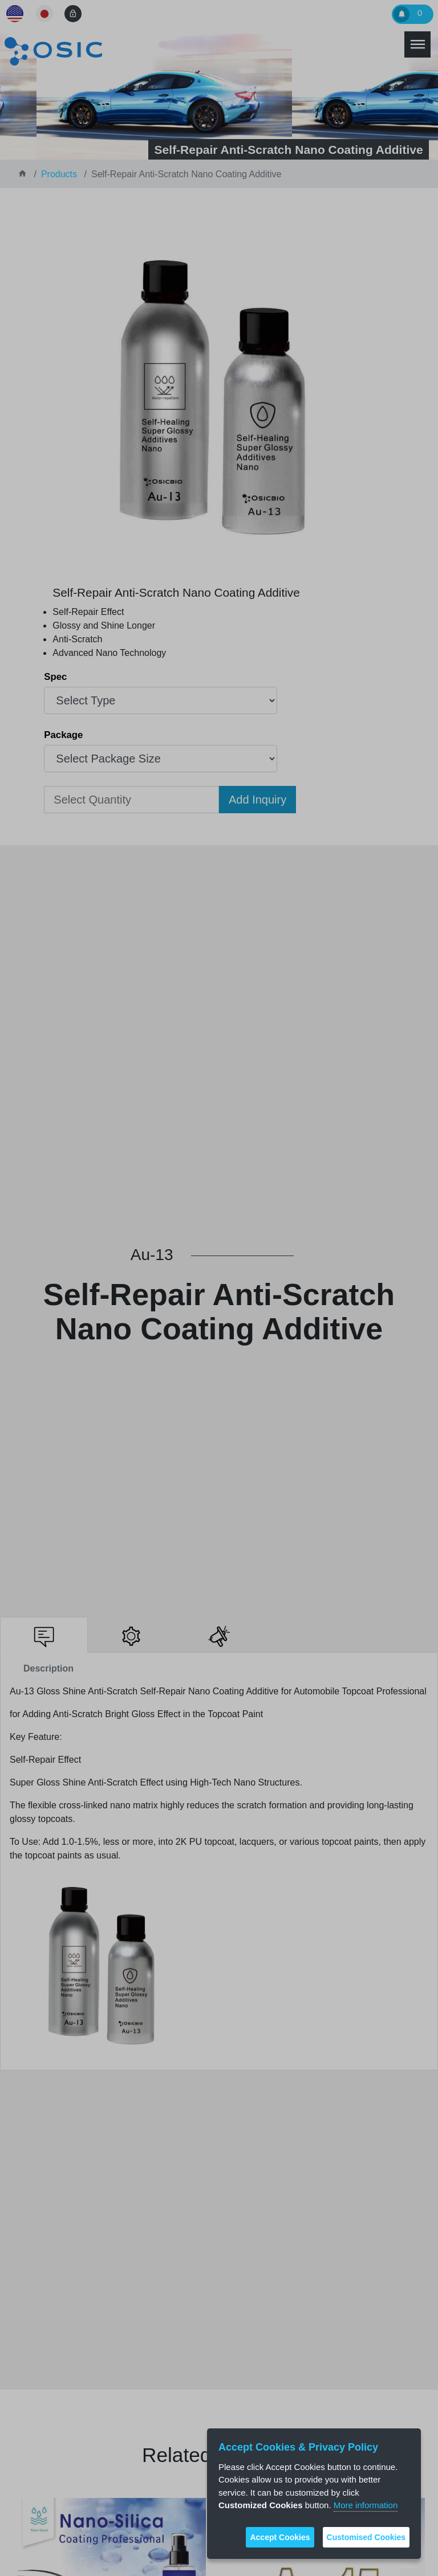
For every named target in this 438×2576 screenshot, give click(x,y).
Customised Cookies (366, 2537)
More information (366, 2505)
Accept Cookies (280, 2537)
